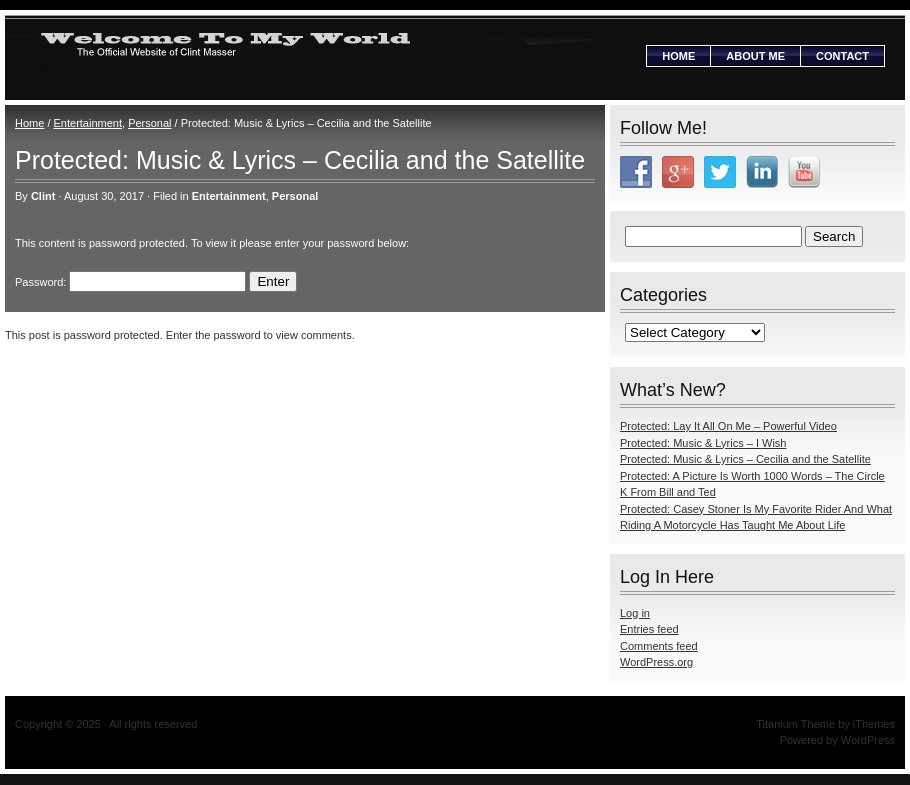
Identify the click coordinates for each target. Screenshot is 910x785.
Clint (43, 196)
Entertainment (88, 123)
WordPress (868, 740)
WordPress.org (656, 662)
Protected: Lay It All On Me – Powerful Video (728, 426)
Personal (149, 123)
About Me (755, 56)
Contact (842, 56)
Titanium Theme (795, 724)
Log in (635, 613)
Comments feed (659, 646)
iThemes (874, 724)
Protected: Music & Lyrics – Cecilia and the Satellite (745, 459)
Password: (130, 282)
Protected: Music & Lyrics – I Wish (703, 443)
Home (678, 56)
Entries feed (649, 629)
